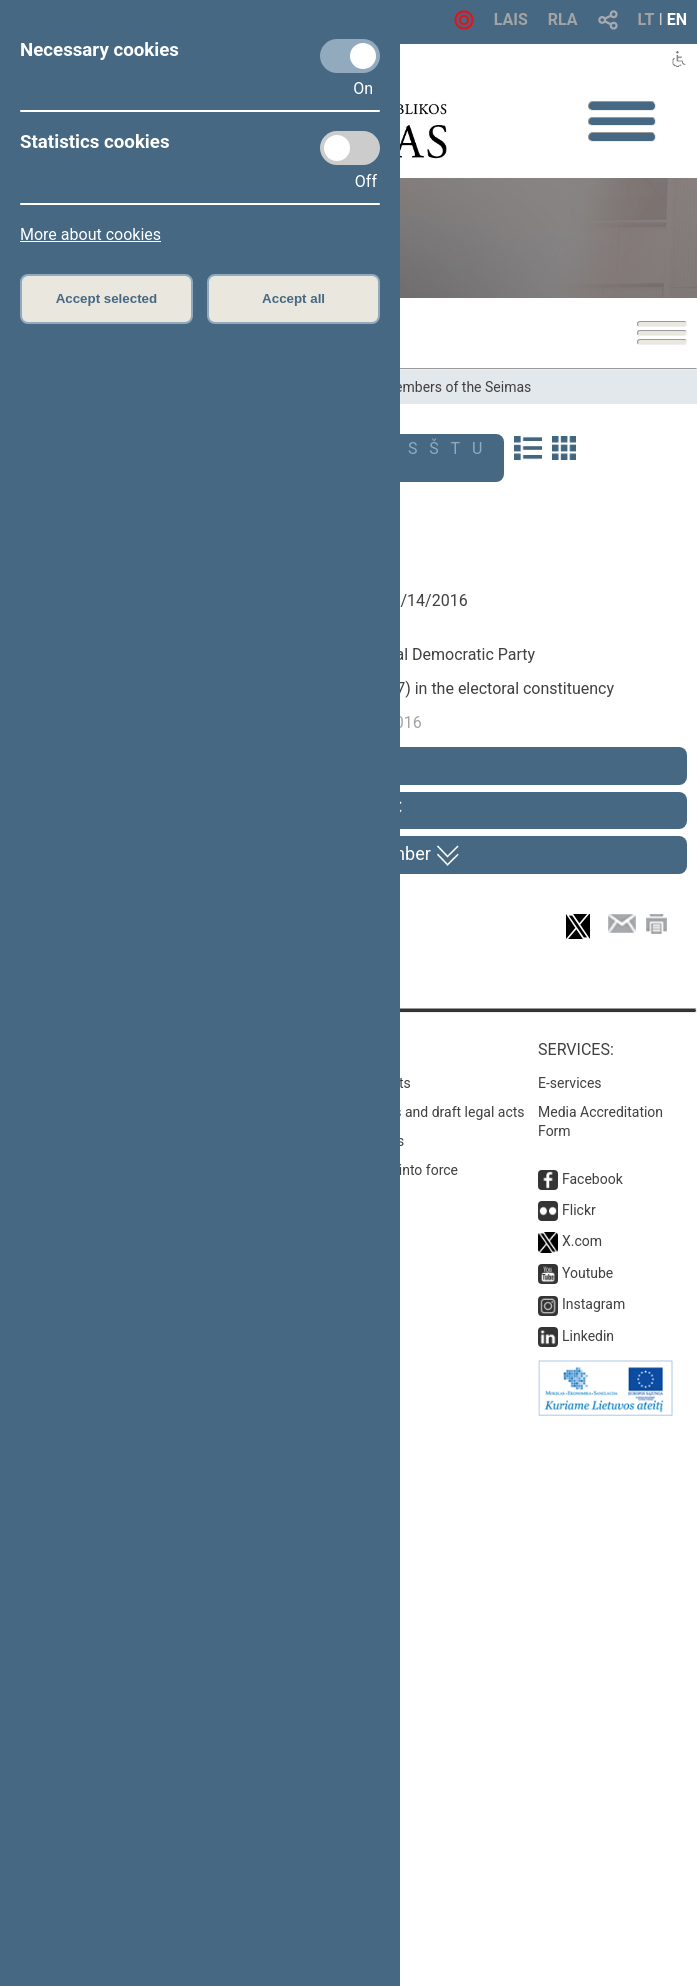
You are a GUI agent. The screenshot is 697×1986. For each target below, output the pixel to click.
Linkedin (588, 1895)
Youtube (587, 1832)
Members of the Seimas (457, 387)
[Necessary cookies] (350, 56)
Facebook (592, 1738)
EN (677, 19)
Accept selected (107, 298)
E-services (570, 1642)
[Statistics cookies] (350, 148)
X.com (582, 1801)
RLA (563, 19)
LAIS (511, 19)
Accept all (293, 298)
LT (646, 19)
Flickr (579, 1769)
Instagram (593, 1864)
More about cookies (90, 234)
